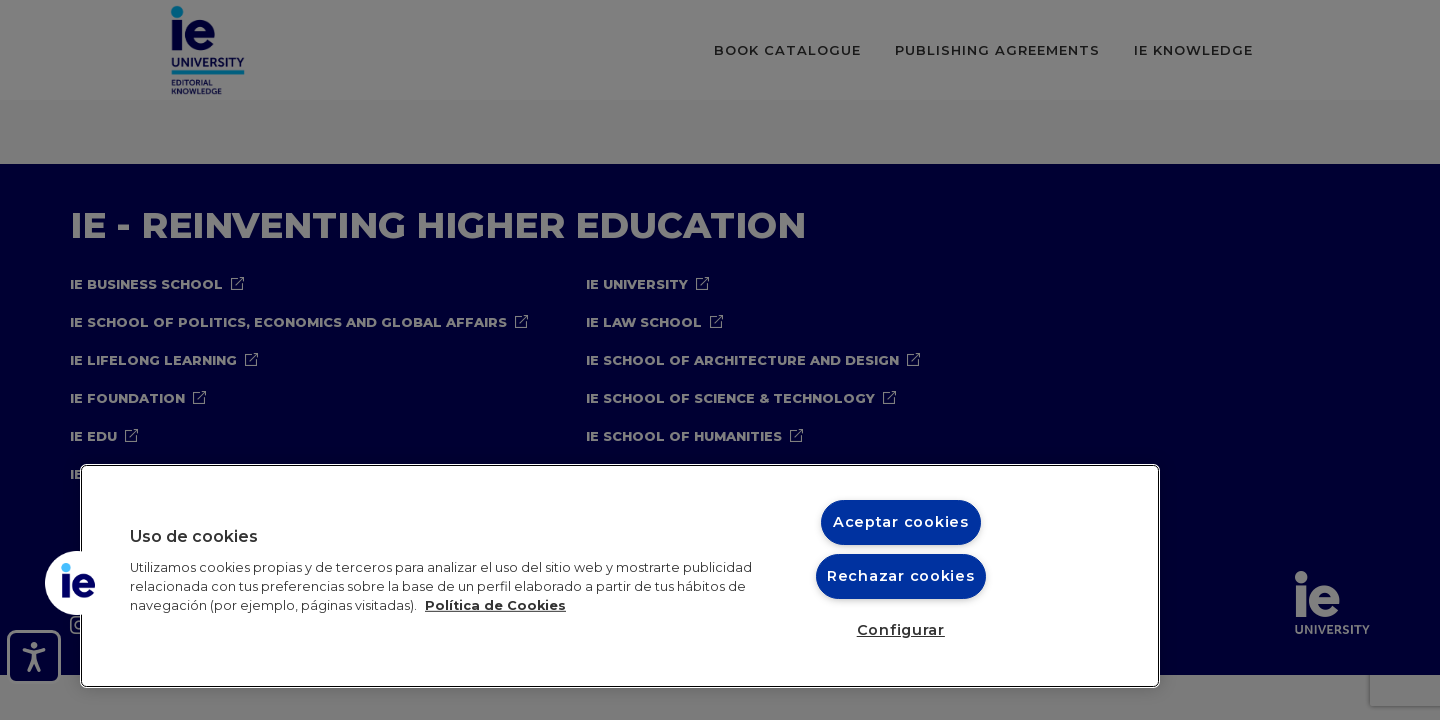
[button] (77, 583)
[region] (620, 576)
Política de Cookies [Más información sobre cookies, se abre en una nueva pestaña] (495, 605)
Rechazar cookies (901, 576)
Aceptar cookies (901, 522)
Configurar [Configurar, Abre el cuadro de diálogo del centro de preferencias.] (901, 630)
